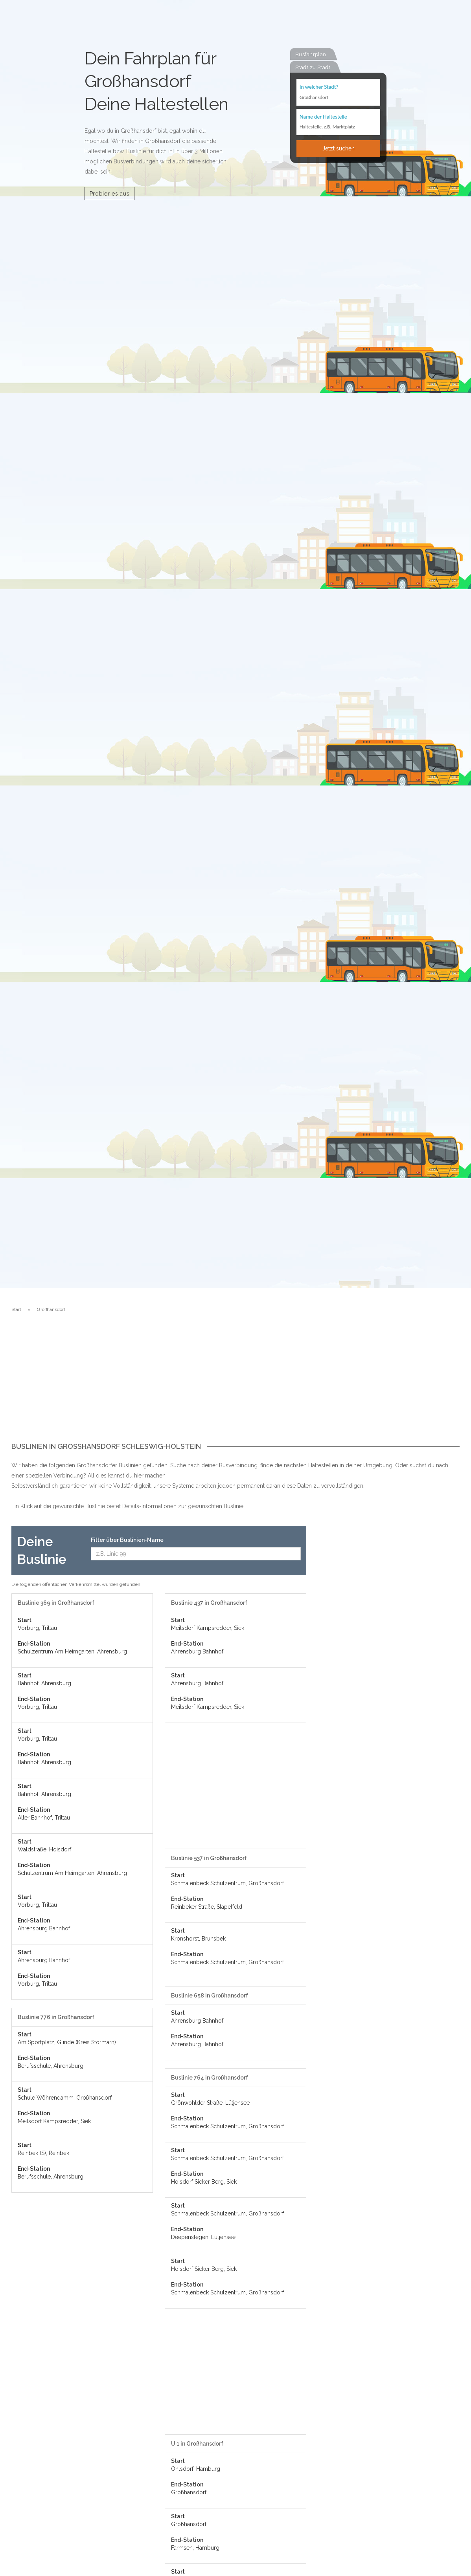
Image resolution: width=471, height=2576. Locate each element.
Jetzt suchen (338, 149)
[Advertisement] (235, 1384)
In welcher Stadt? (319, 87)
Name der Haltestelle (323, 117)
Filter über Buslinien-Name (127, 1540)
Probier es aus (110, 193)
